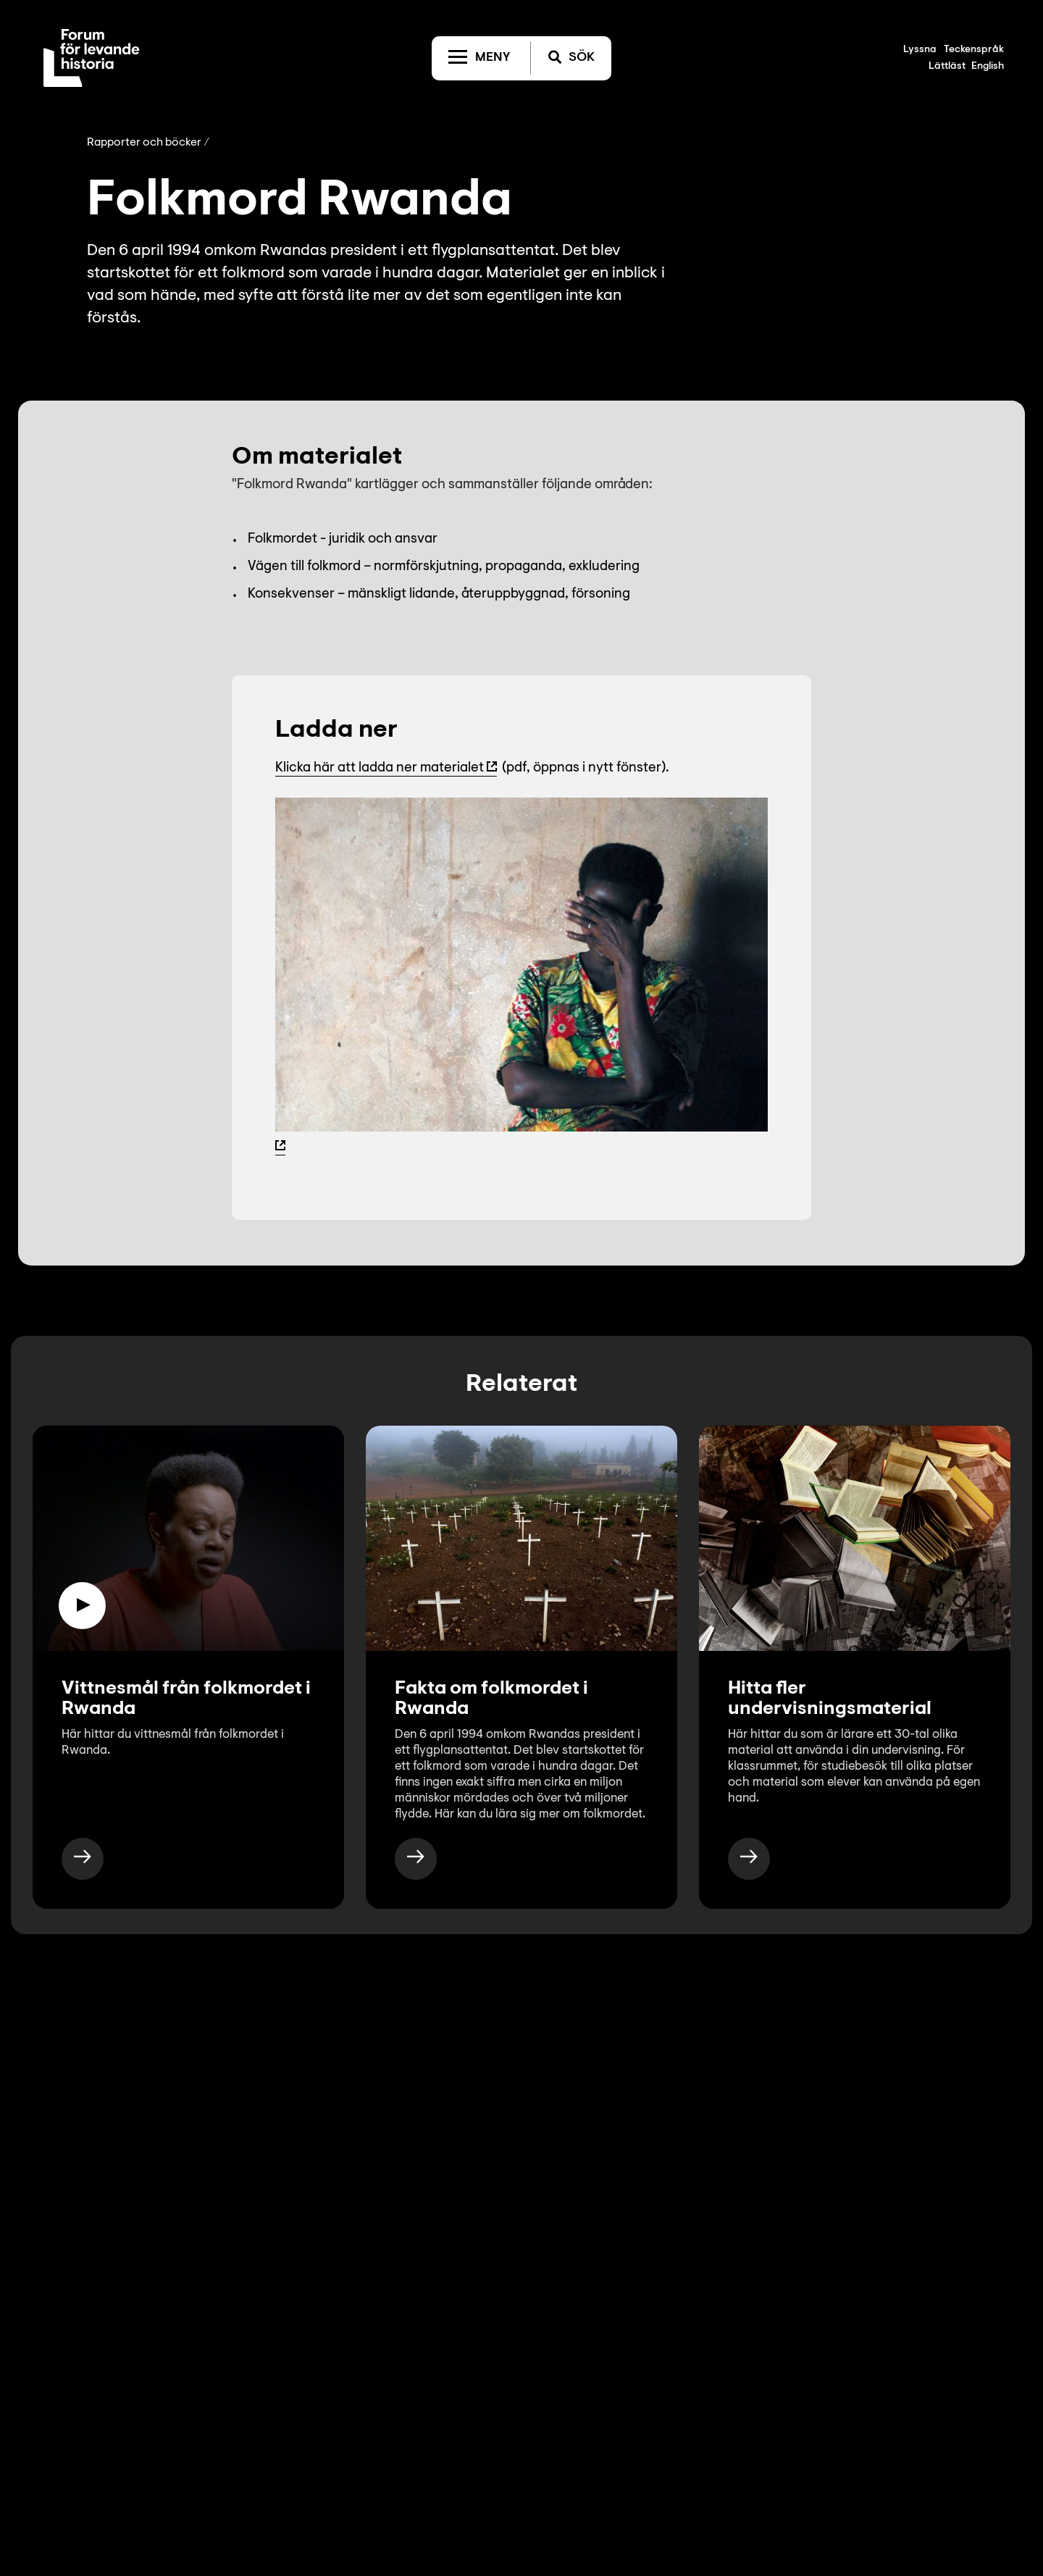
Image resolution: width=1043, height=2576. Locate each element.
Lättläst (947, 67)
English (987, 67)
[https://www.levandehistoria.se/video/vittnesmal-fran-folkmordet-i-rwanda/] (83, 1859)
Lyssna (920, 50)
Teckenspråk (974, 50)
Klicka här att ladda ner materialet (379, 768)
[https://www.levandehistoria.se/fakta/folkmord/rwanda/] (416, 1859)
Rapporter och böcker (144, 143)
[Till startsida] (91, 58)
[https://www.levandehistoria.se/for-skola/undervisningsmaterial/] (749, 1859)
